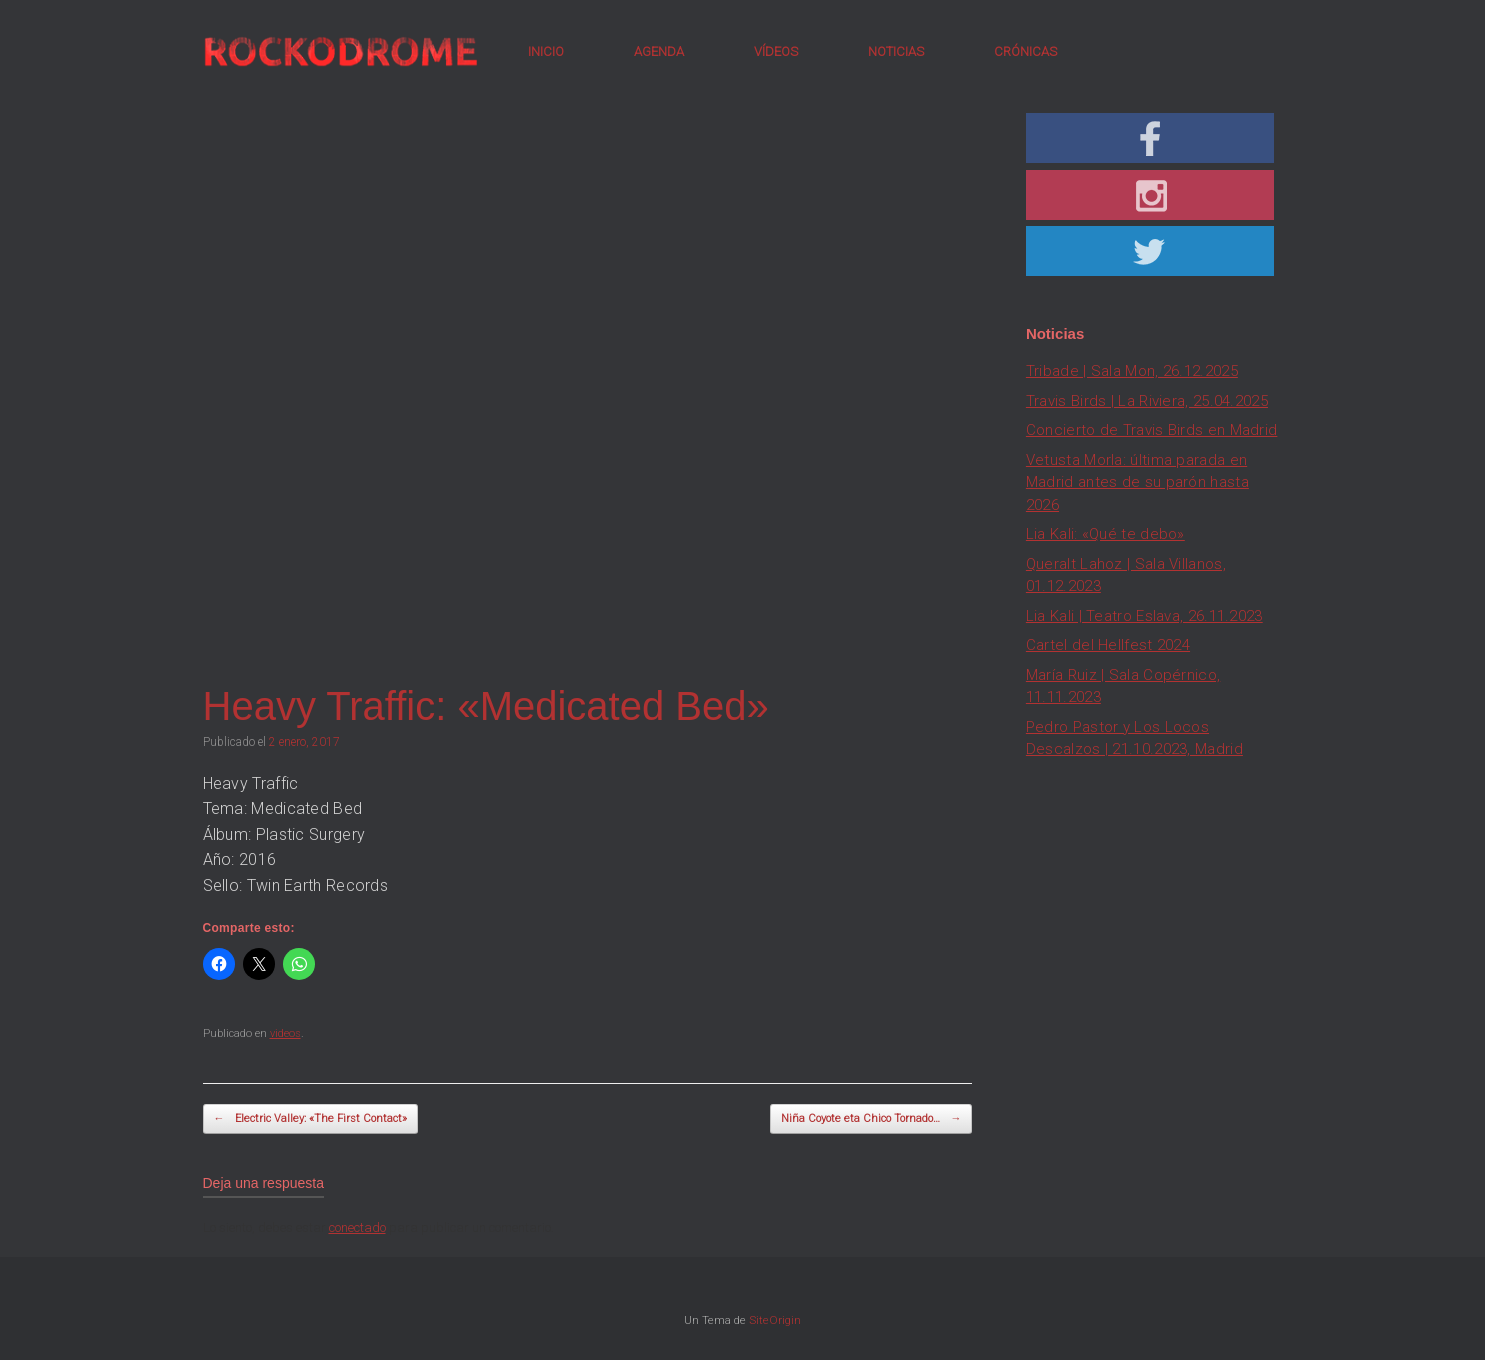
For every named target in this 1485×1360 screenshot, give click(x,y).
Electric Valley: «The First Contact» (310, 1119)
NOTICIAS (896, 51)
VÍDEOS (776, 51)
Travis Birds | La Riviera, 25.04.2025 (1147, 401)
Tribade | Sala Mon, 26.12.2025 (1132, 371)
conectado (357, 1227)
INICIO (546, 51)
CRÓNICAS (1025, 51)
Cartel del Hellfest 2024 (1108, 645)
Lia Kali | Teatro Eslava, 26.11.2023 (1144, 616)
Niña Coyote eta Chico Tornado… (871, 1119)
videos (285, 1033)
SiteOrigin (775, 1320)
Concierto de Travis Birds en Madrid (1152, 430)
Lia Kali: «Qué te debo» (1105, 534)
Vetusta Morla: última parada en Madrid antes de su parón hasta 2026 (1137, 482)
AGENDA (659, 51)
